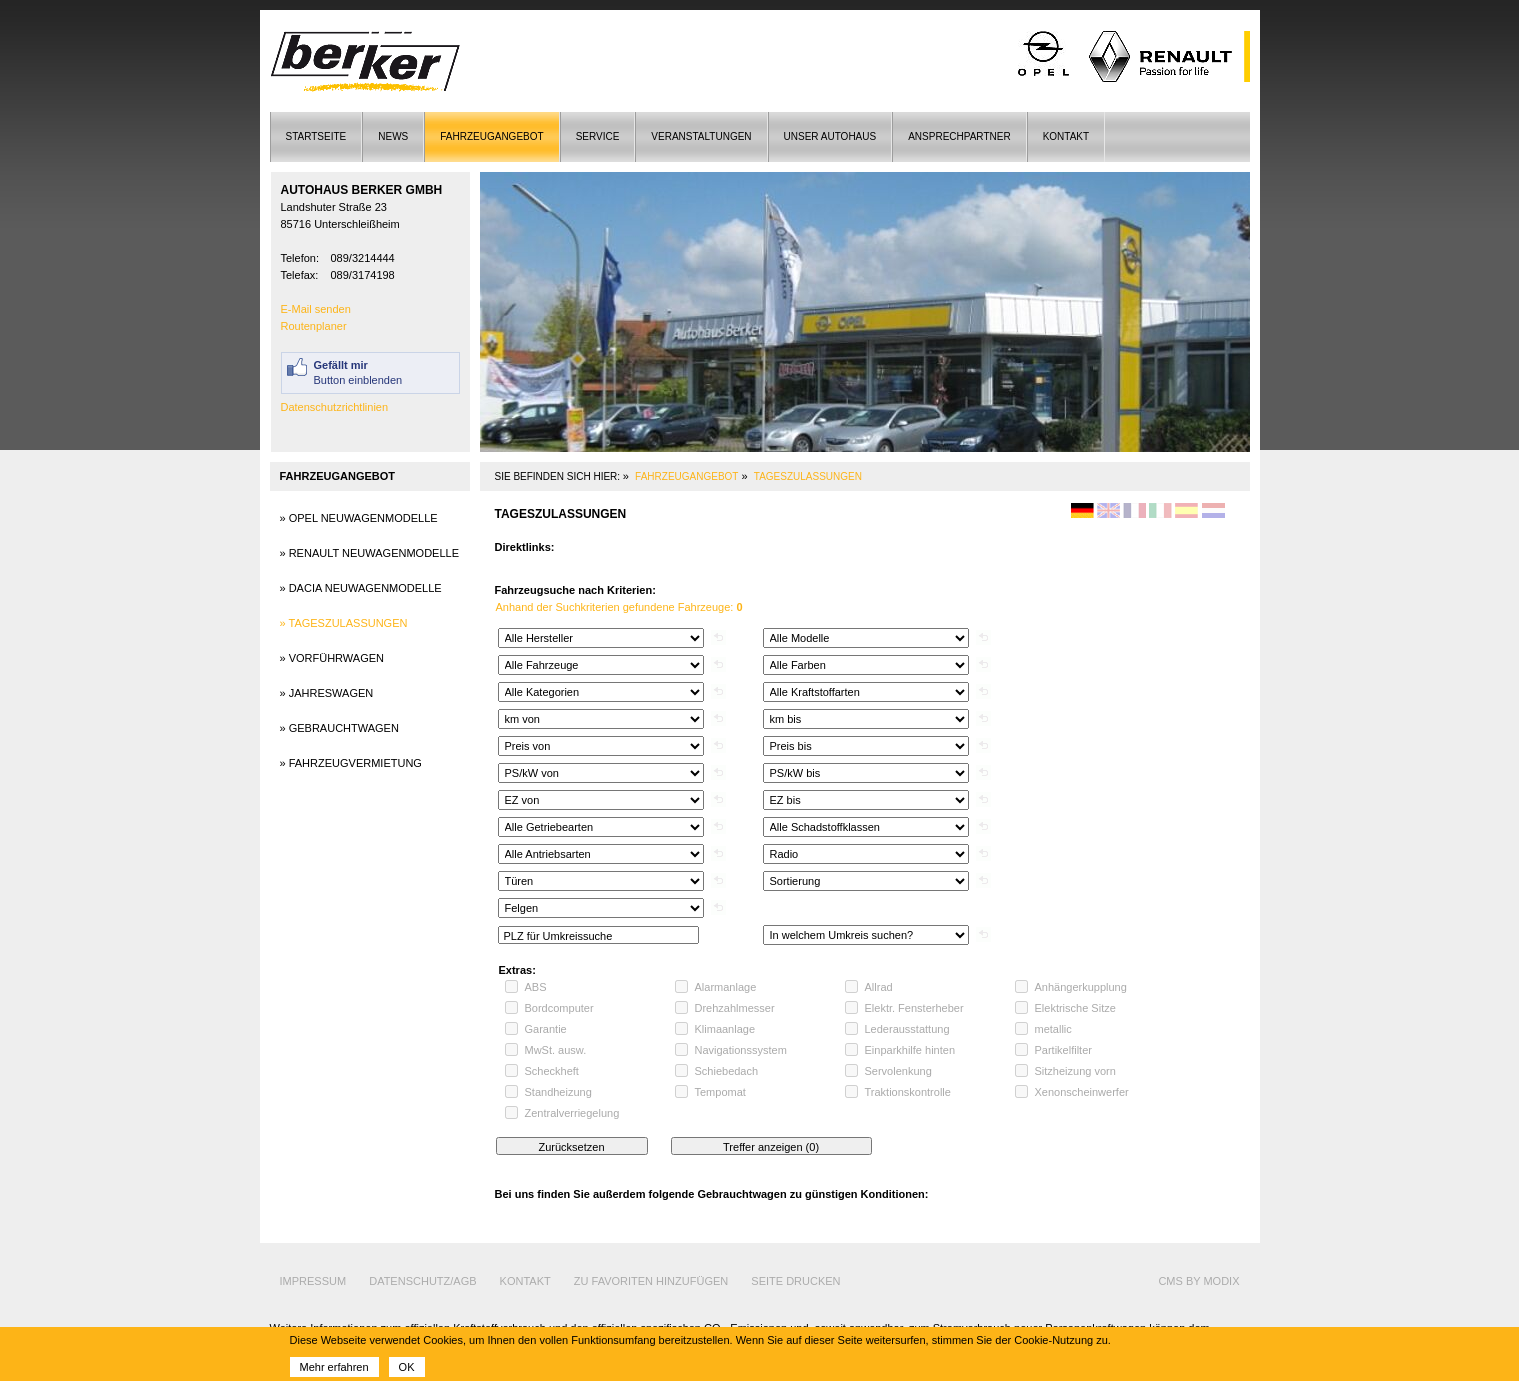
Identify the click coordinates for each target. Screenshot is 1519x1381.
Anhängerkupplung (1081, 987)
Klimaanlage (725, 1029)
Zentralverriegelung (572, 1113)
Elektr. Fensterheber (914, 1008)
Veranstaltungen (701, 136)
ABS (536, 987)
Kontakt (1066, 136)
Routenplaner (314, 326)
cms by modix (1198, 1281)
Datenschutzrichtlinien (335, 407)
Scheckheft (552, 1071)
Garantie (546, 1029)
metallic (1053, 1029)
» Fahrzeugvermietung (351, 763)
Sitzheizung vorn (1075, 1071)
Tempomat (720, 1092)
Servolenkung (898, 1071)
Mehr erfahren (334, 1367)
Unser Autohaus (830, 136)
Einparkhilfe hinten (910, 1050)
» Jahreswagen (327, 693)
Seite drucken (795, 1281)
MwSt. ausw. (556, 1050)
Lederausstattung (907, 1029)
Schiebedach (727, 1071)
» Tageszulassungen (344, 623)
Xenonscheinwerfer (1082, 1092)
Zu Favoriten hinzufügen (651, 1281)
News (393, 136)
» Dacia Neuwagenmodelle (361, 588)
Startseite (316, 136)
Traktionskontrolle (908, 1092)
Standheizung (558, 1092)
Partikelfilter (1063, 1050)
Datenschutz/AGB (422, 1281)
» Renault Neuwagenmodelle (370, 553)
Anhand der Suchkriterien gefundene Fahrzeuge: (619, 607)
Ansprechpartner (959, 136)
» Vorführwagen (332, 658)
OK (407, 1367)
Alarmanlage (726, 987)
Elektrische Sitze (1075, 1008)
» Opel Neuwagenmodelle (359, 518)
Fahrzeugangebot (491, 136)
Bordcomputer (559, 1008)
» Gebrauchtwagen (339, 728)
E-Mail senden (316, 309)
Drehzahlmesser (735, 1008)
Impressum (313, 1281)
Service (598, 136)
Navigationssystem (741, 1050)
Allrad (879, 987)
